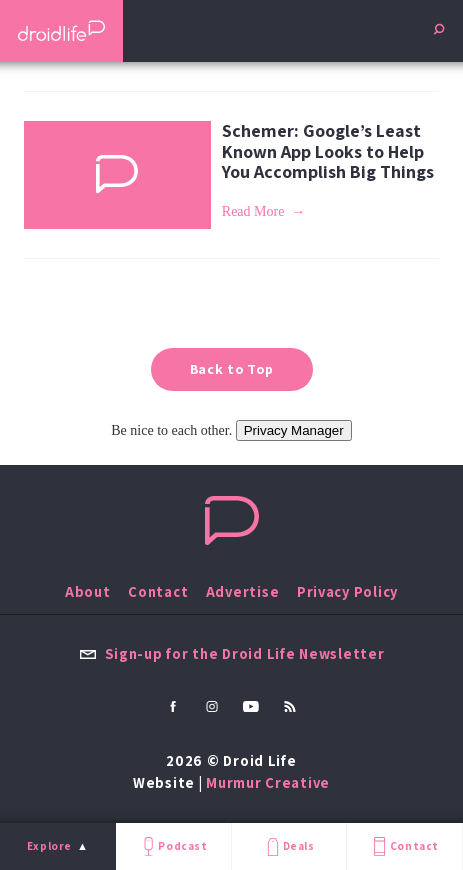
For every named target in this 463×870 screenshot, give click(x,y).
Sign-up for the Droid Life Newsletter (232, 653)
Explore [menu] (49, 846)
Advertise (243, 591)
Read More (253, 211)
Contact (404, 846)
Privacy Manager (294, 430)
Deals (288, 846)
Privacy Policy (347, 591)
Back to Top (232, 369)
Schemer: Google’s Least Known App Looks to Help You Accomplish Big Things (328, 151)
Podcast (173, 846)
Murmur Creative (268, 782)
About (88, 591)
